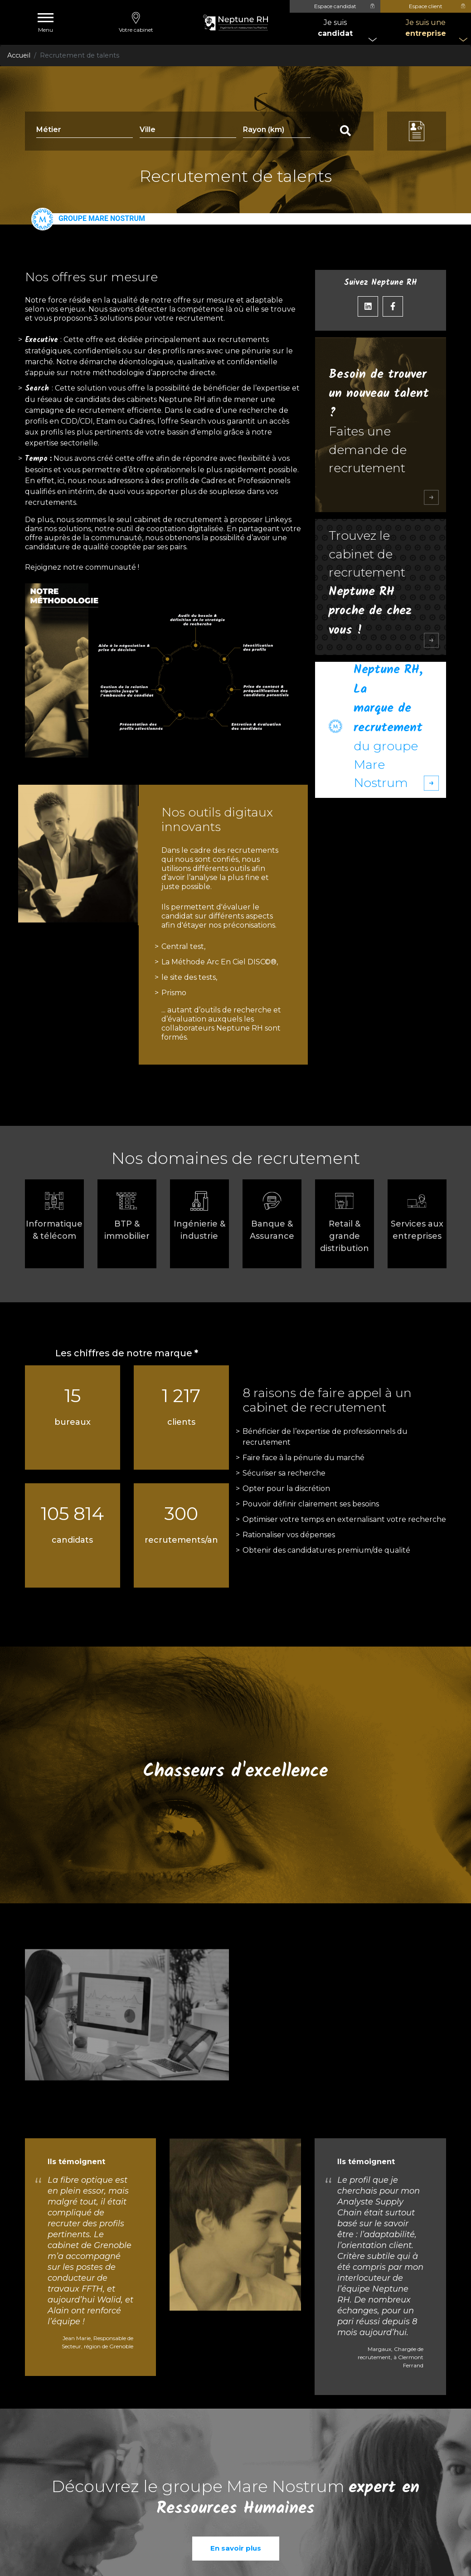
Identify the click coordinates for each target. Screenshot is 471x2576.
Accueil (18, 55)
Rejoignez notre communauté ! (82, 567)
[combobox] (188, 131)
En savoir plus (235, 2548)
